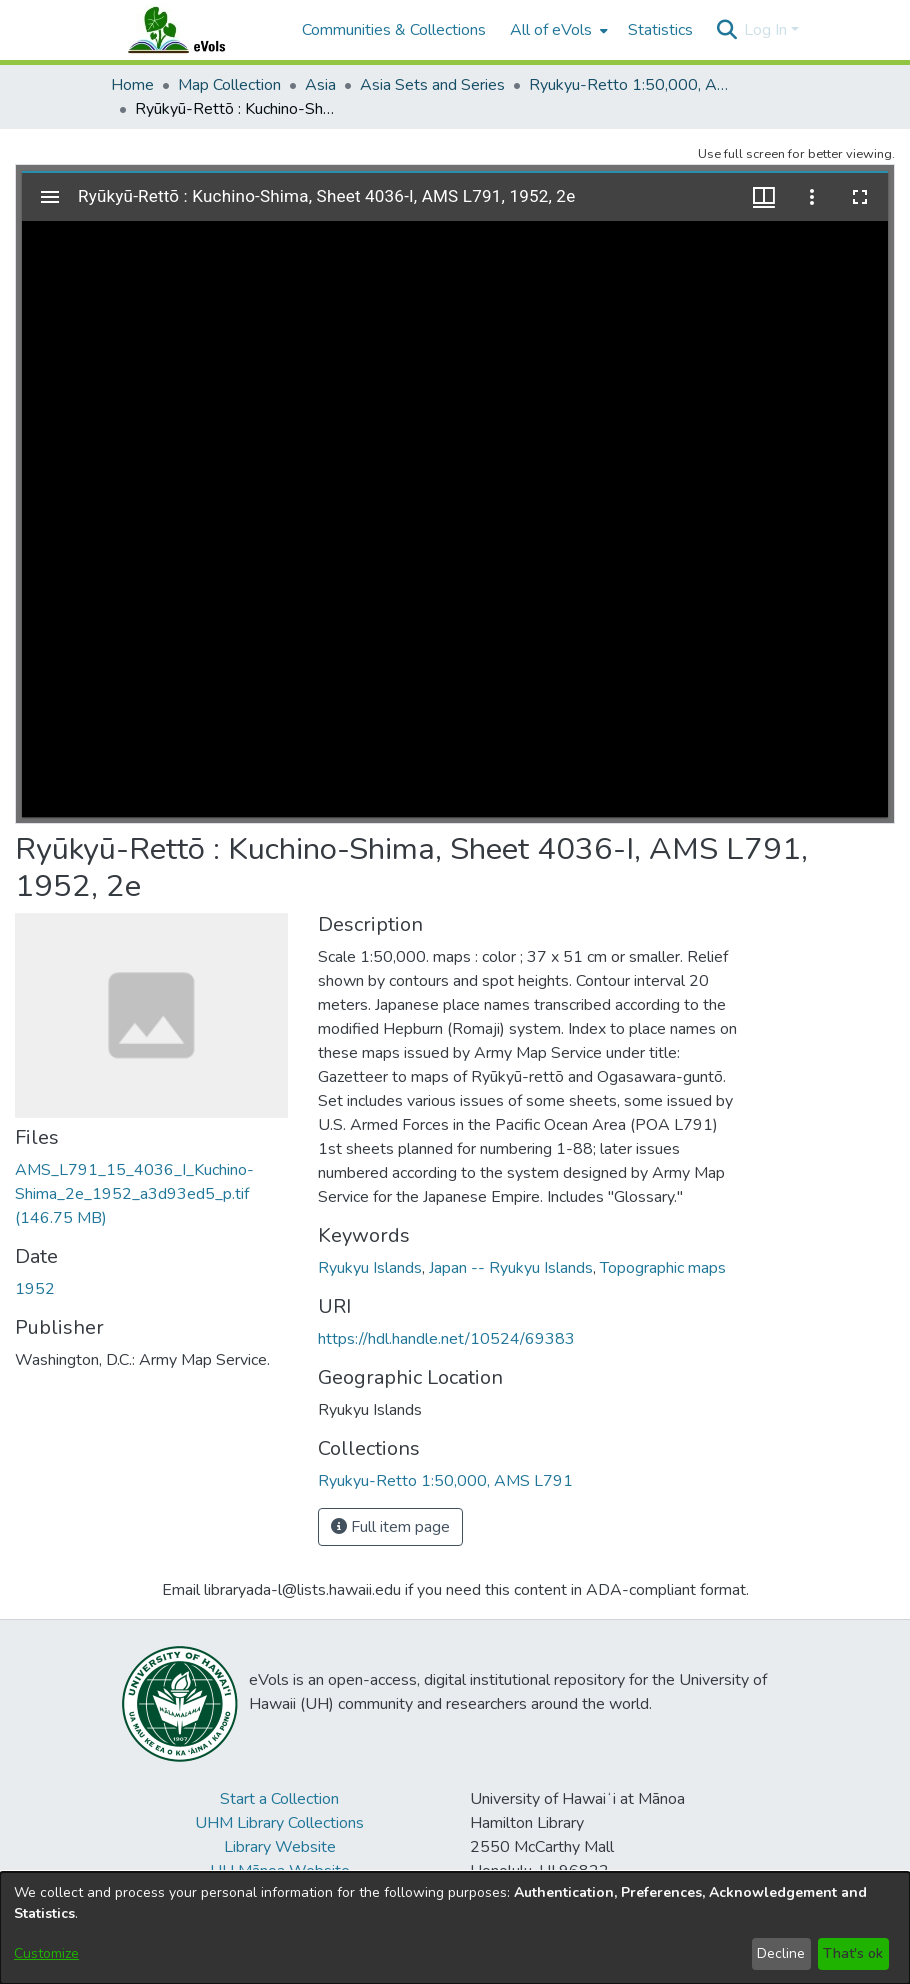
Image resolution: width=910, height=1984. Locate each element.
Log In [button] (767, 30)
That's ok (853, 1953)
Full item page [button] (390, 1527)
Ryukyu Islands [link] (370, 1268)
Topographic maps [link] (663, 1268)
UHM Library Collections (279, 1823)
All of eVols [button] (551, 30)
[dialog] (455, 1928)
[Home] (196, 30)
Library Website (280, 1847)
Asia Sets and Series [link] (432, 85)
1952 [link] (35, 1289)
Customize (46, 1953)
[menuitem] (557, 30)
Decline (781, 1953)
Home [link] (132, 85)
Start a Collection (279, 1799)
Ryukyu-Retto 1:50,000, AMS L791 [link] (629, 85)
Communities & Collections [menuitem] (394, 30)
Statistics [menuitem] (660, 30)
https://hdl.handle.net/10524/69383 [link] (446, 1339)
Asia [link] (320, 85)
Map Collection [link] (229, 85)
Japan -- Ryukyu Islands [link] (511, 1268)
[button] (726, 30)
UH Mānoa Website (280, 1871)
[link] (134, 1194)
